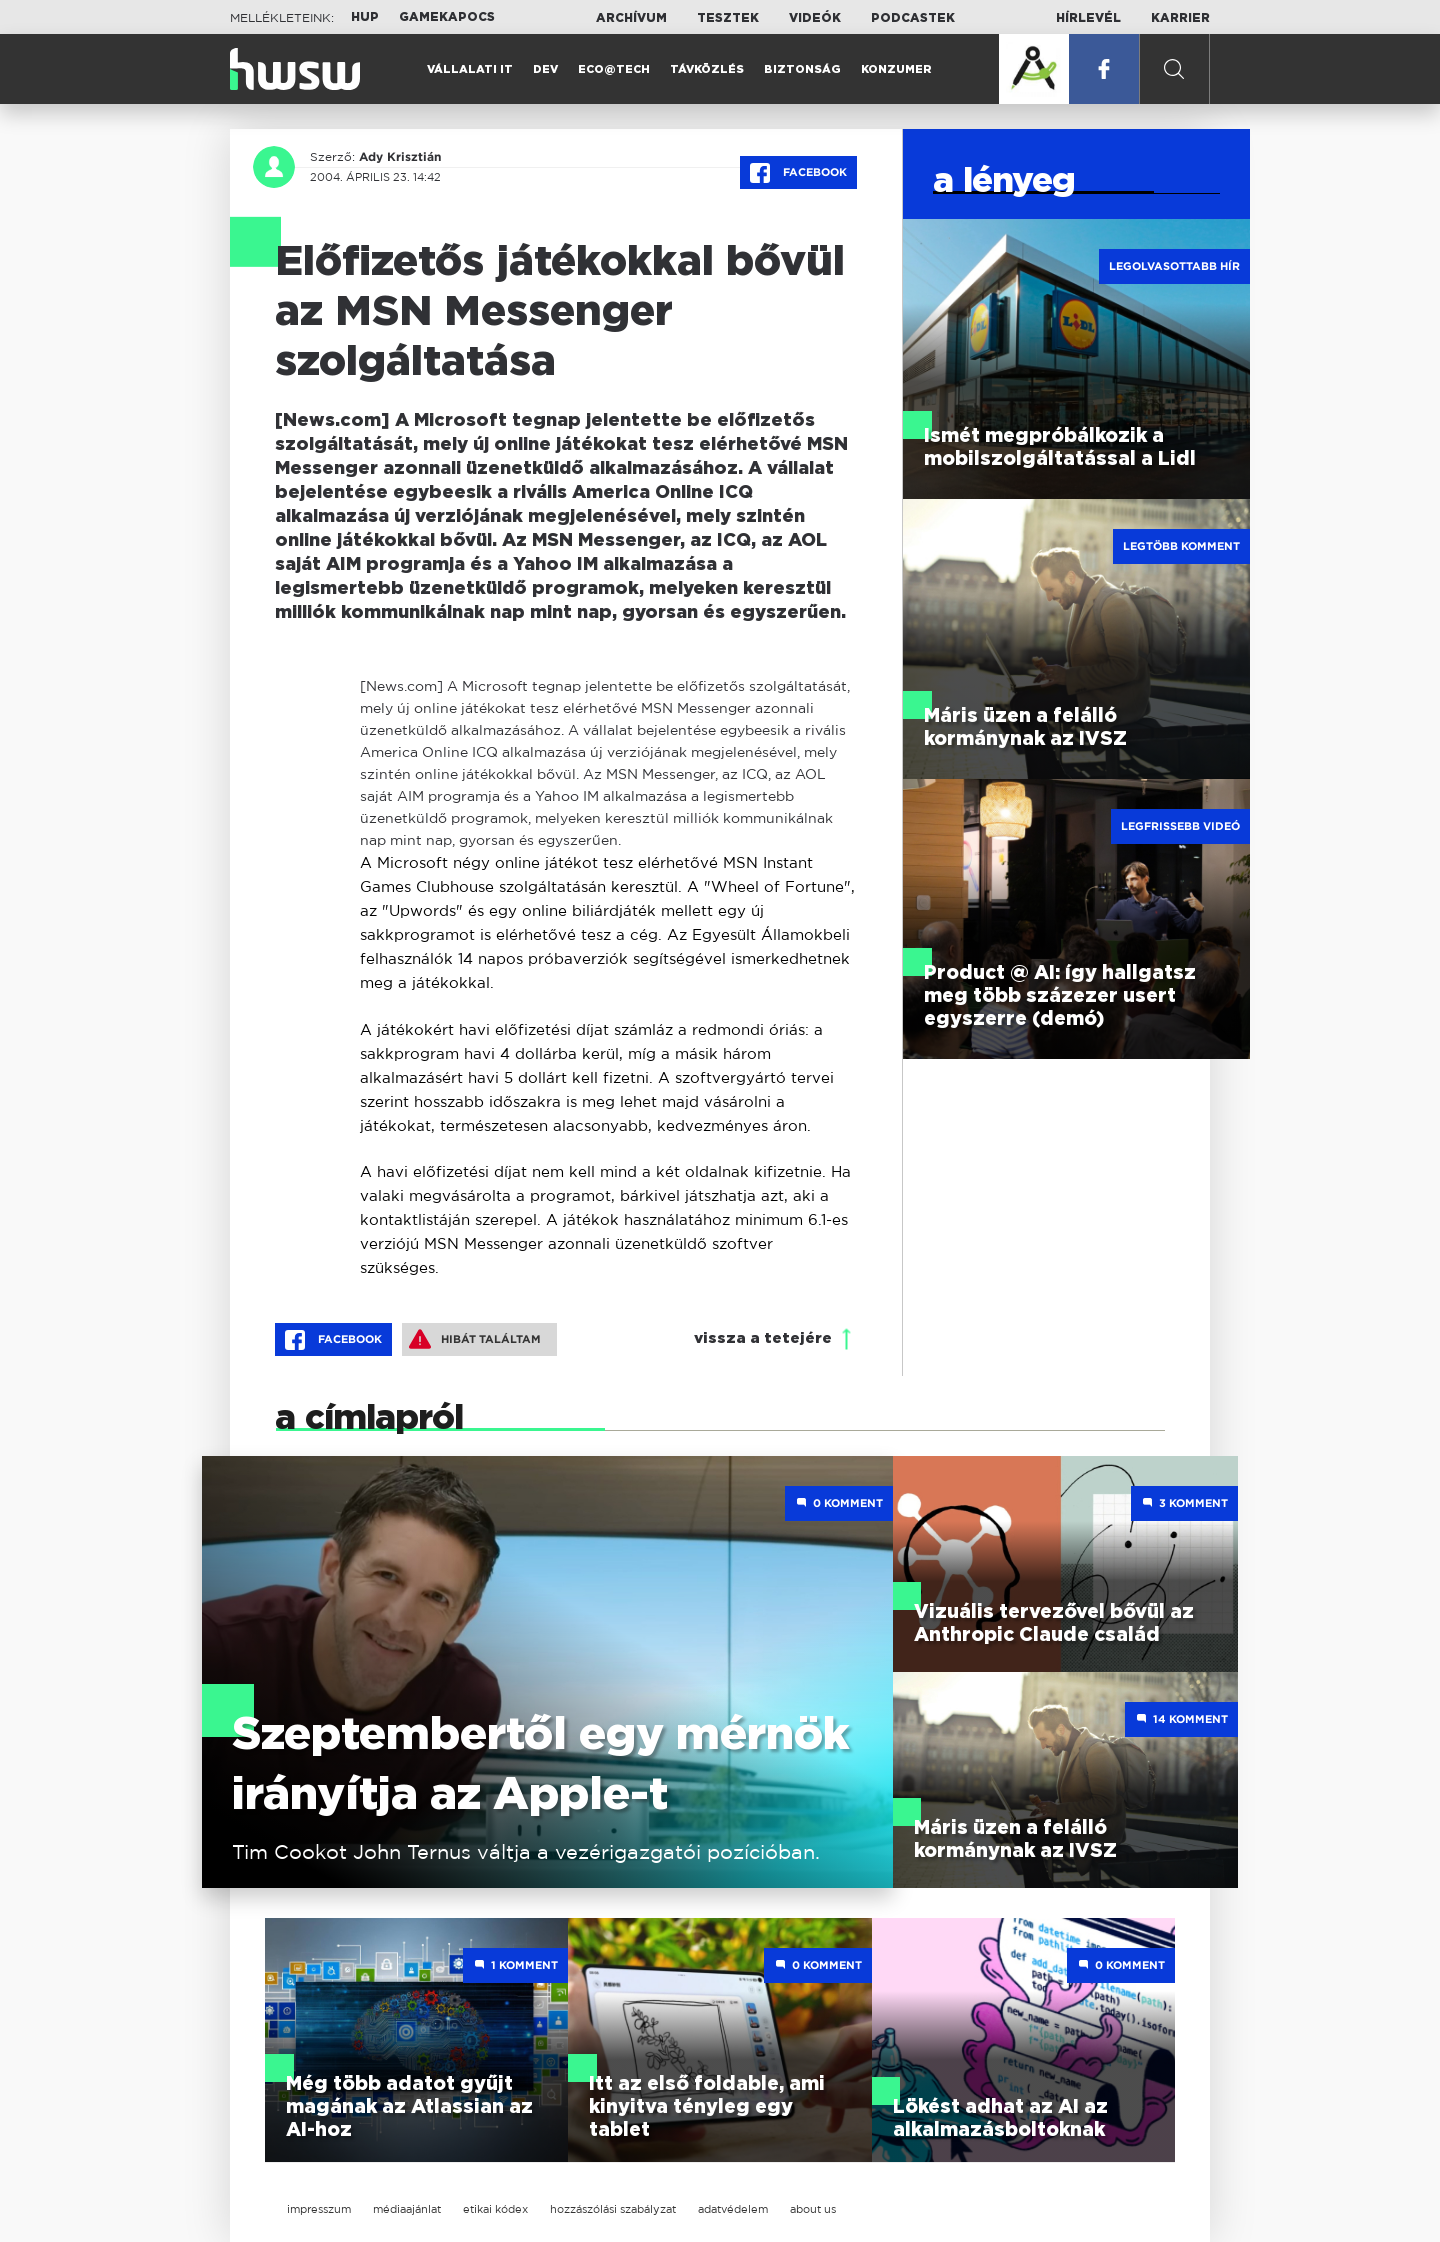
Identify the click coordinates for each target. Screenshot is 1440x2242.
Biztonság (802, 69)
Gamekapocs (447, 17)
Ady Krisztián (400, 157)
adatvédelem (733, 2209)
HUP (365, 17)
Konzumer (896, 69)
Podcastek (913, 18)
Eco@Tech (614, 69)
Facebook (798, 173)
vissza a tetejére (763, 1338)
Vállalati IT (470, 69)
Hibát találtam (475, 1339)
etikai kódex (495, 2209)
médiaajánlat (407, 2209)
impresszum (319, 2209)
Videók (815, 18)
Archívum (631, 18)
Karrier (1180, 18)
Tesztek (728, 18)
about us (813, 2209)
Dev (545, 69)
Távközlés (707, 69)
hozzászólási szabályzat (613, 2209)
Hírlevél (1088, 18)
